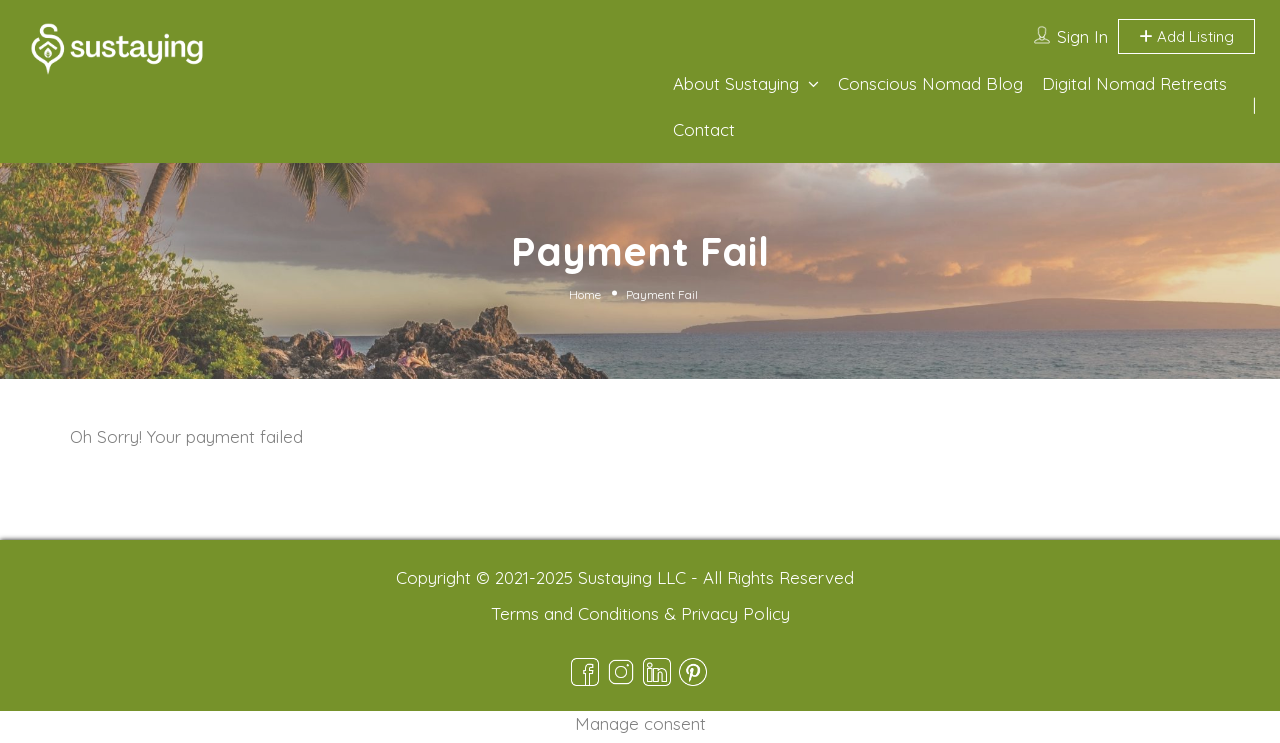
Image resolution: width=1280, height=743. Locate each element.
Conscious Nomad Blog (930, 83)
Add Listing (1186, 36)
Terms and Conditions (575, 613)
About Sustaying (736, 83)
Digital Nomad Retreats (1134, 83)
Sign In (1082, 36)
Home (585, 294)
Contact (704, 129)
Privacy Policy (735, 613)
